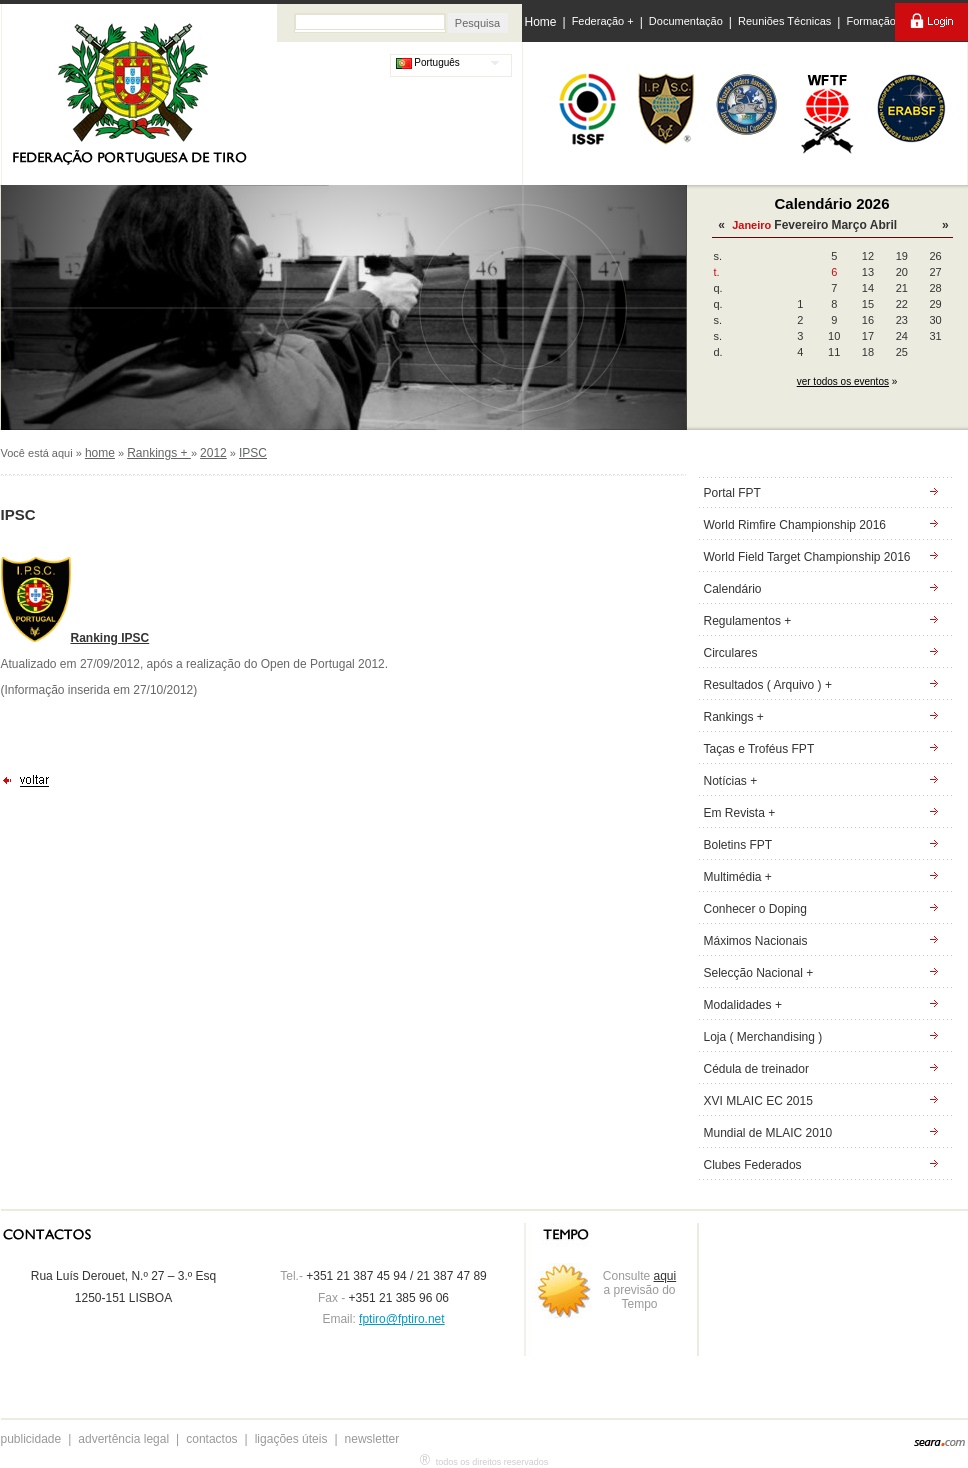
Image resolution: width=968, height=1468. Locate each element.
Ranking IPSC (110, 638)
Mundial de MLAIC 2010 (768, 1133)
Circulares (731, 653)
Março (848, 225)
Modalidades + (743, 1005)
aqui (665, 1276)
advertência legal (123, 1439)
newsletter (372, 1439)
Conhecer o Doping (755, 909)
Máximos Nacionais (756, 941)
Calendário (733, 589)
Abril (883, 225)
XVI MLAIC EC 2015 (758, 1101)
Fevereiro (801, 225)
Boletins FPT (738, 845)
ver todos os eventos (843, 381)
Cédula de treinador (756, 1069)
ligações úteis (291, 1439)
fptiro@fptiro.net (402, 1319)
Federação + (603, 21)
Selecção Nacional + (759, 973)
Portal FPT (732, 493)
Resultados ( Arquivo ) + (768, 685)
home (100, 453)
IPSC (253, 453)
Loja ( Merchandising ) (763, 1037)
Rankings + (159, 453)
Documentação (686, 21)
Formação (871, 21)
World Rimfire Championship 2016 (795, 525)
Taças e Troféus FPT (759, 749)
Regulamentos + (748, 621)
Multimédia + (738, 877)
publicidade (31, 1439)
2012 (213, 453)
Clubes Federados (753, 1165)
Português (428, 62)
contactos (211, 1439)
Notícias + (731, 781)
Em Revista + (740, 813)
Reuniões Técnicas (784, 21)
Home (541, 22)
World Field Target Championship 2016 (807, 557)
